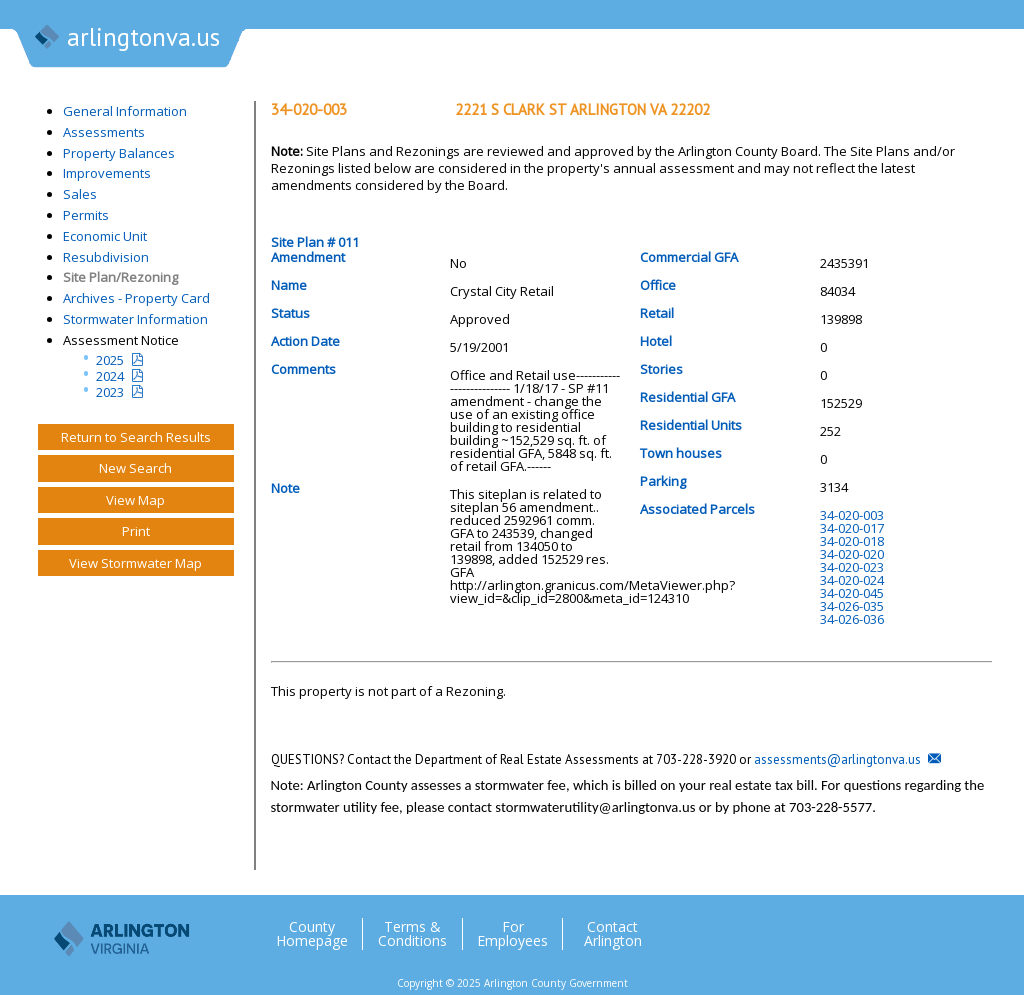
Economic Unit (105, 236)
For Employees (512, 934)
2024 (110, 376)
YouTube (961, 926)
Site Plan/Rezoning (120, 277)
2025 (110, 360)
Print (136, 531)
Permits (86, 215)
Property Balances (119, 153)
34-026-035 (852, 606)
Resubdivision (106, 257)
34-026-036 (852, 619)
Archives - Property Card (136, 298)
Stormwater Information (135, 319)
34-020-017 (852, 528)
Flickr (921, 926)
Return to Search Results (136, 437)
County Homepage (312, 934)
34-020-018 (852, 541)
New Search (135, 468)
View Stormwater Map (135, 563)
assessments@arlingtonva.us (837, 759)
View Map (135, 500)
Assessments (104, 132)
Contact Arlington (613, 934)
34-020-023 (852, 567)
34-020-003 (852, 515)
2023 (110, 392)
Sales (80, 194)
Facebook (881, 926)
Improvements (107, 173)
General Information (125, 111)
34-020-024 (852, 580)
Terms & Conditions (412, 934)
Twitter (841, 926)
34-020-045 (852, 593)
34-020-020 (852, 554)
